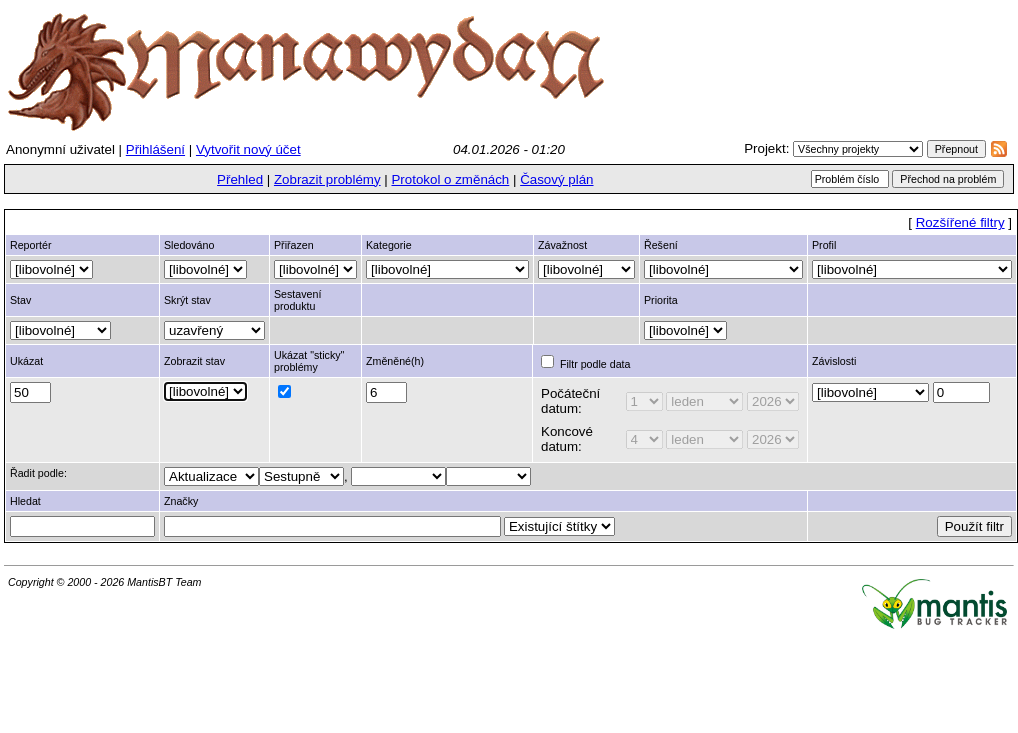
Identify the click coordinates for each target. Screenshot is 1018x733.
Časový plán (556, 179)
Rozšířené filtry (960, 222)
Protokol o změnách (450, 179)
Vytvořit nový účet (248, 149)
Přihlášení (155, 149)
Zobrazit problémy (327, 179)
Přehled (240, 179)
